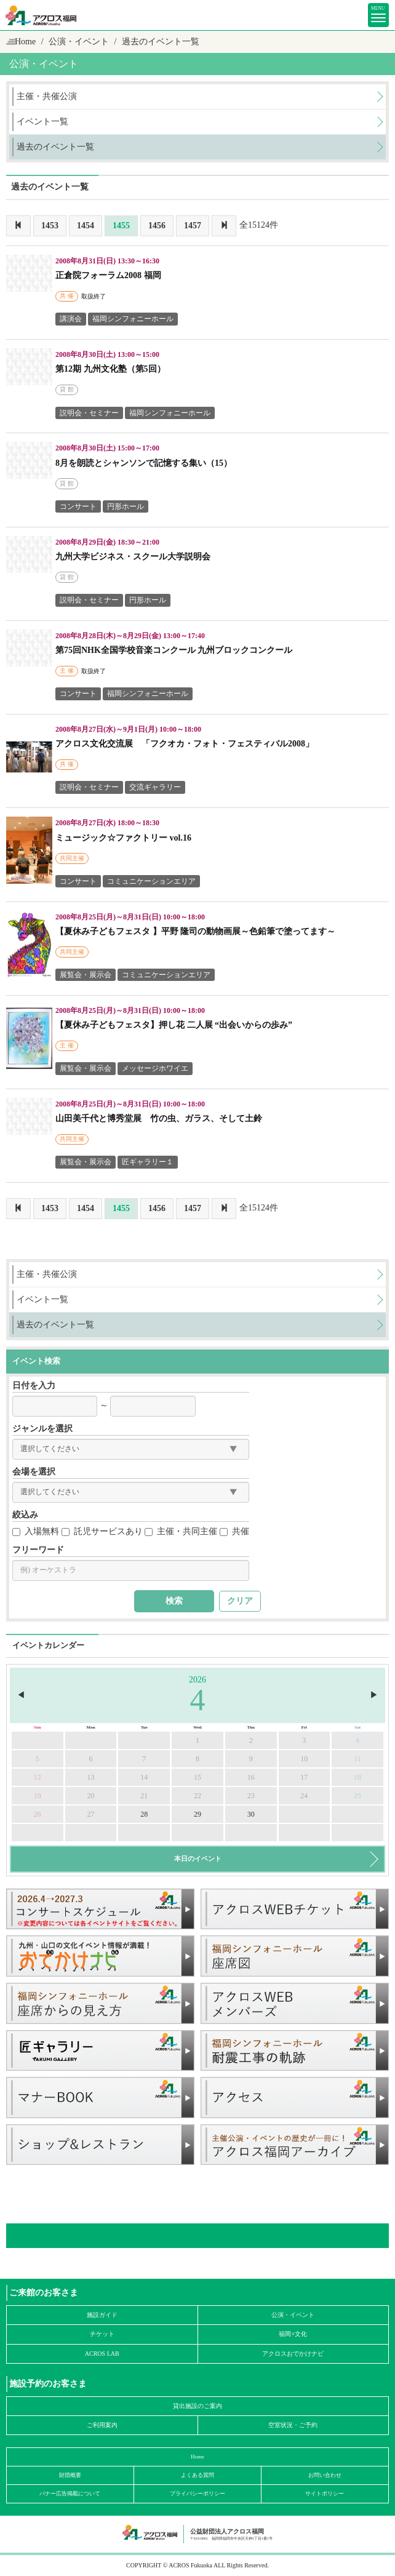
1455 (121, 225)
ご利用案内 (102, 2425)
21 (144, 1795)
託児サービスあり (102, 1531)
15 (197, 1777)
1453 (49, 225)
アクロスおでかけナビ (293, 2353)
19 (37, 1795)
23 (251, 1795)
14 (144, 1777)
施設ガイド (102, 2314)
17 (304, 1777)
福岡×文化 (293, 2333)
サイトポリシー (324, 2493)
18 (357, 1777)
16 (251, 1777)
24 (304, 1795)
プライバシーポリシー (197, 2493)
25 (357, 1795)
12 (37, 1777)
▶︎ (374, 1695)
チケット (102, 2333)
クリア (240, 1601)
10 (304, 1758)
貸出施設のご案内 (197, 2405)
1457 (192, 225)
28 (144, 1814)
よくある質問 (197, 2475)
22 (197, 1795)
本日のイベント (197, 1858)
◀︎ (21, 1695)
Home (25, 41)
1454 (85, 225)
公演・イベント (292, 2314)
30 (251, 1814)
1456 (157, 225)
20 (91, 1795)
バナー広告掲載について (69, 2493)
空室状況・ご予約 (292, 2425)
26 (37, 1814)
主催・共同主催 (181, 1531)
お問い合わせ (324, 2475)
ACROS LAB (102, 2353)
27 (91, 1814)
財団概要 (70, 2475)
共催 (234, 1531)
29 (197, 1814)
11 (357, 1758)
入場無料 (35, 1531)
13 (91, 1777)
